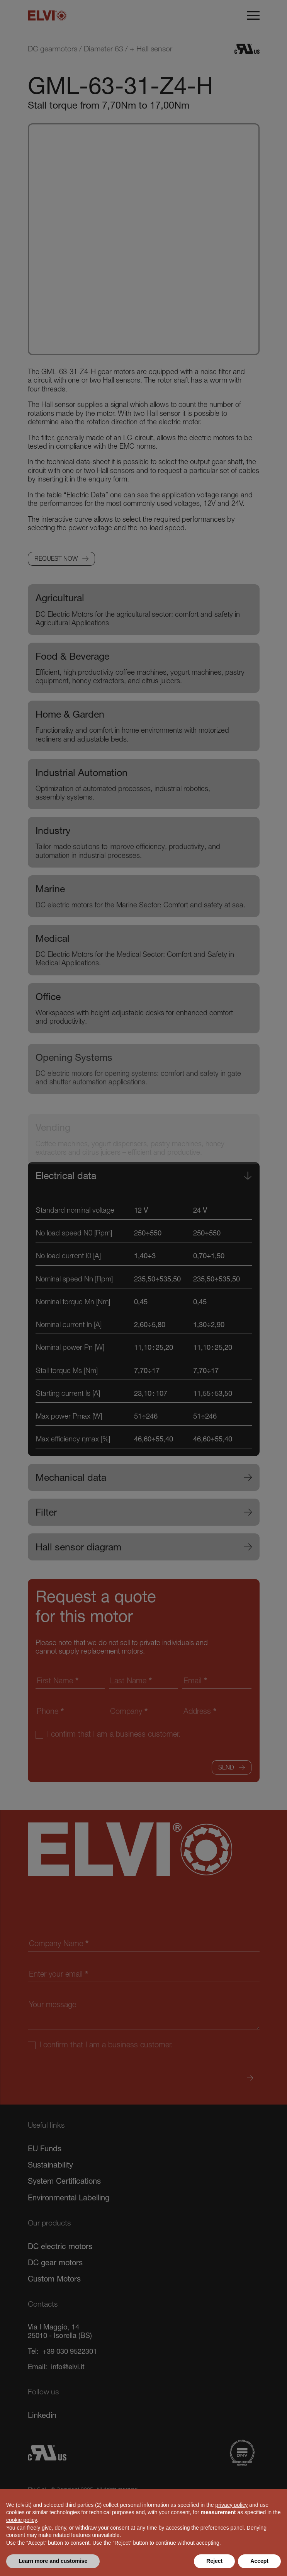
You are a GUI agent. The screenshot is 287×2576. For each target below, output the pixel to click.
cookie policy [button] (21, 2520)
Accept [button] (259, 2561)
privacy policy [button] (231, 2505)
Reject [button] (214, 2561)
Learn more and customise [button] (53, 2561)
